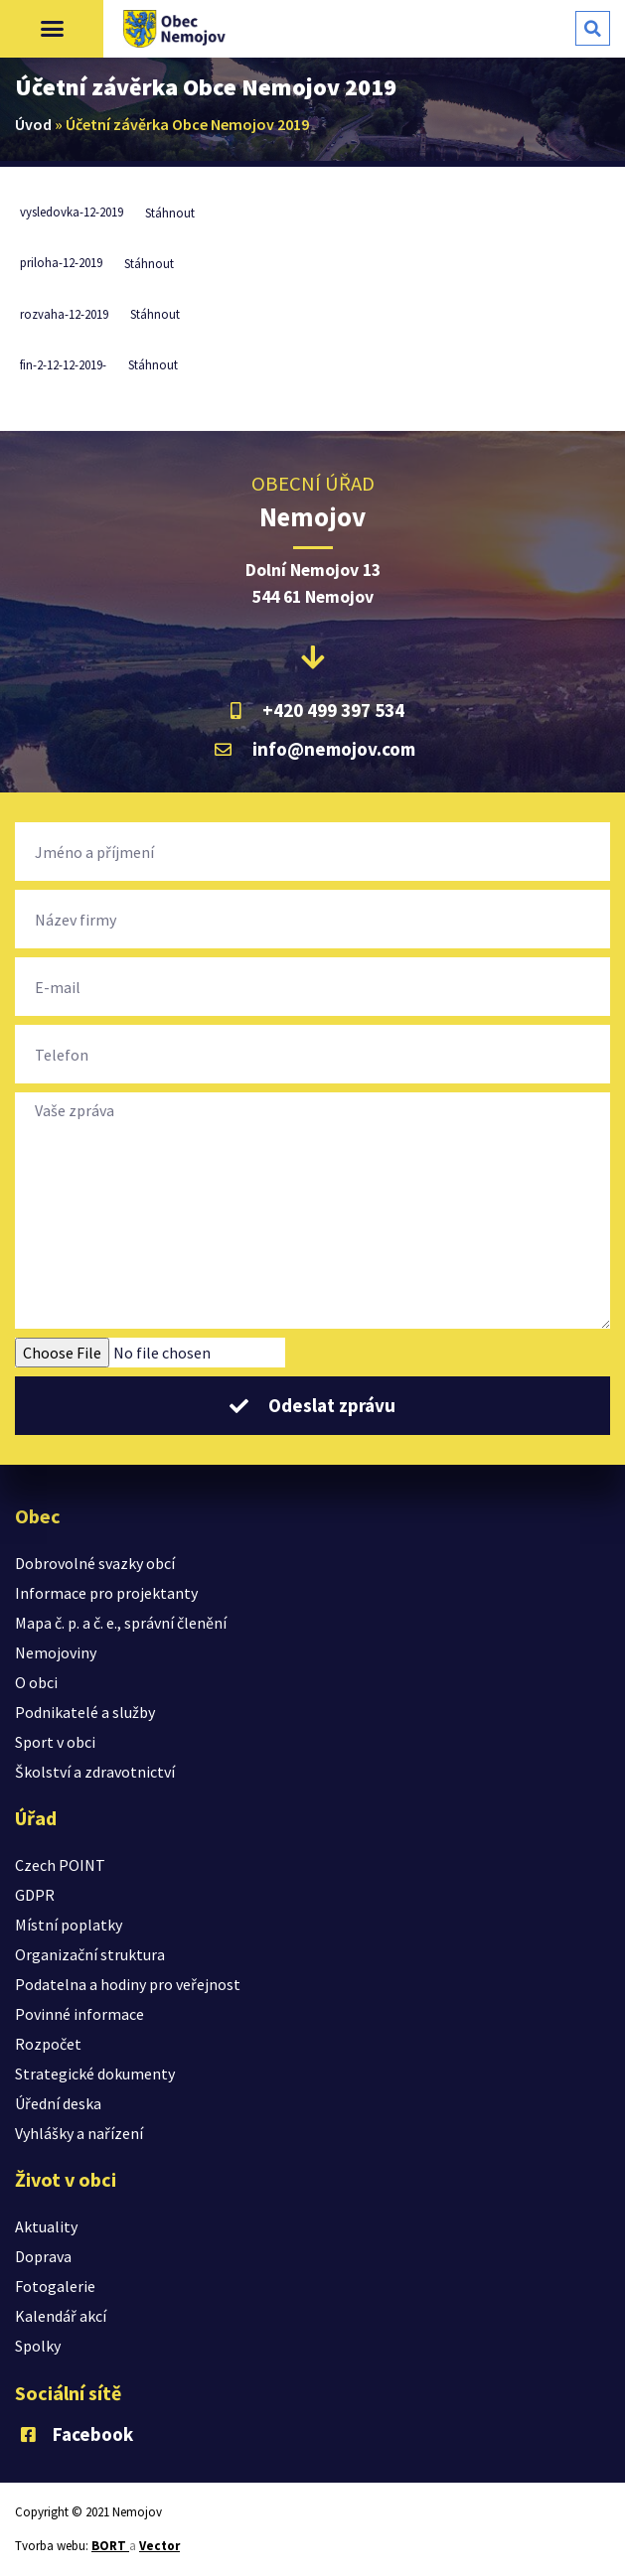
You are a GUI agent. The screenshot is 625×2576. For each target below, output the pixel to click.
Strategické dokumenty (95, 2073)
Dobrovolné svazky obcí (95, 1563)
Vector (159, 2545)
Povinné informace (79, 2014)
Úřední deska (58, 2103)
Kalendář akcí (60, 2316)
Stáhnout (170, 212)
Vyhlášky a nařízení (79, 2133)
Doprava (43, 2256)
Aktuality (46, 2226)
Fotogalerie (55, 2286)
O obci (36, 1682)
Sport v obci (55, 1742)
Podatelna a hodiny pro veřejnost (127, 1984)
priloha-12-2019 (61, 263)
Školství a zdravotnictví (95, 1772)
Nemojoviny (55, 1652)
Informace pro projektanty (106, 1593)
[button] (52, 29)
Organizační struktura (90, 1954)
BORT (110, 2545)
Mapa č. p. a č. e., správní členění (121, 1623)
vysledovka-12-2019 (71, 212)
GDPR (35, 1895)
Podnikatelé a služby (85, 1712)
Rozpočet (48, 2044)
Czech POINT (60, 1865)
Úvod (33, 124)
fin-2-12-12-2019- (63, 364)
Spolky (38, 2346)
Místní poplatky (68, 1924)
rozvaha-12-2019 (64, 314)
